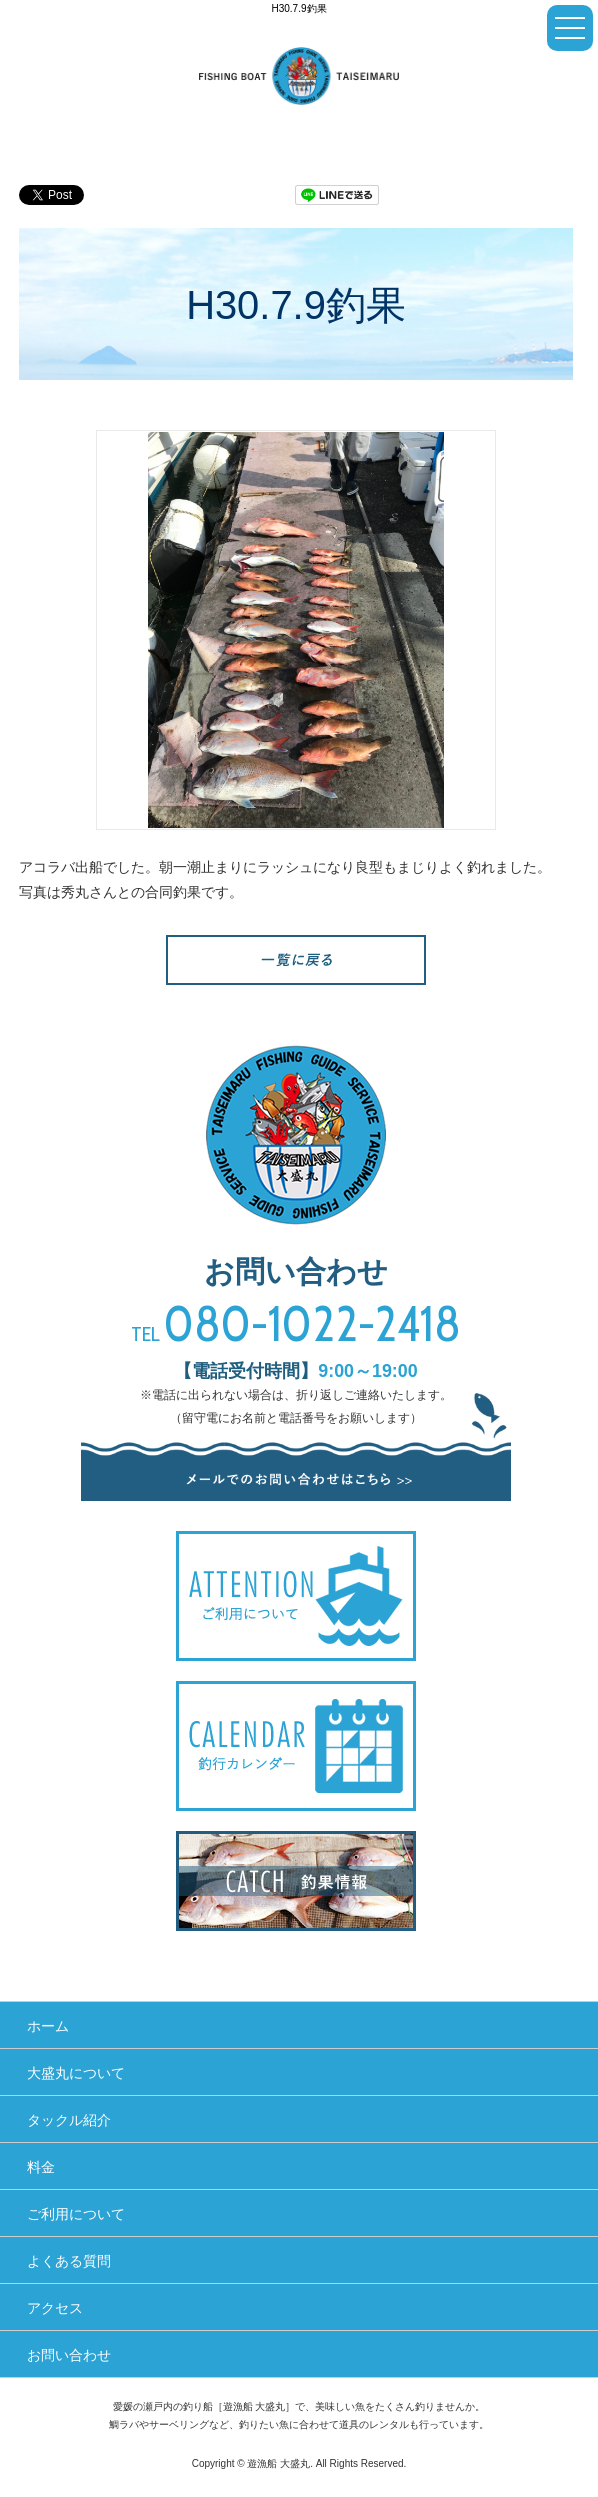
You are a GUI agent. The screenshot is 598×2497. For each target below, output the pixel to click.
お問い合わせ (69, 2355)
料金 (41, 2167)
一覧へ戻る (296, 960)
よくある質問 (69, 2261)
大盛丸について (76, 2073)
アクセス (55, 2308)
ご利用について (76, 2214)
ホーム (48, 2026)
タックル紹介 (69, 2120)
